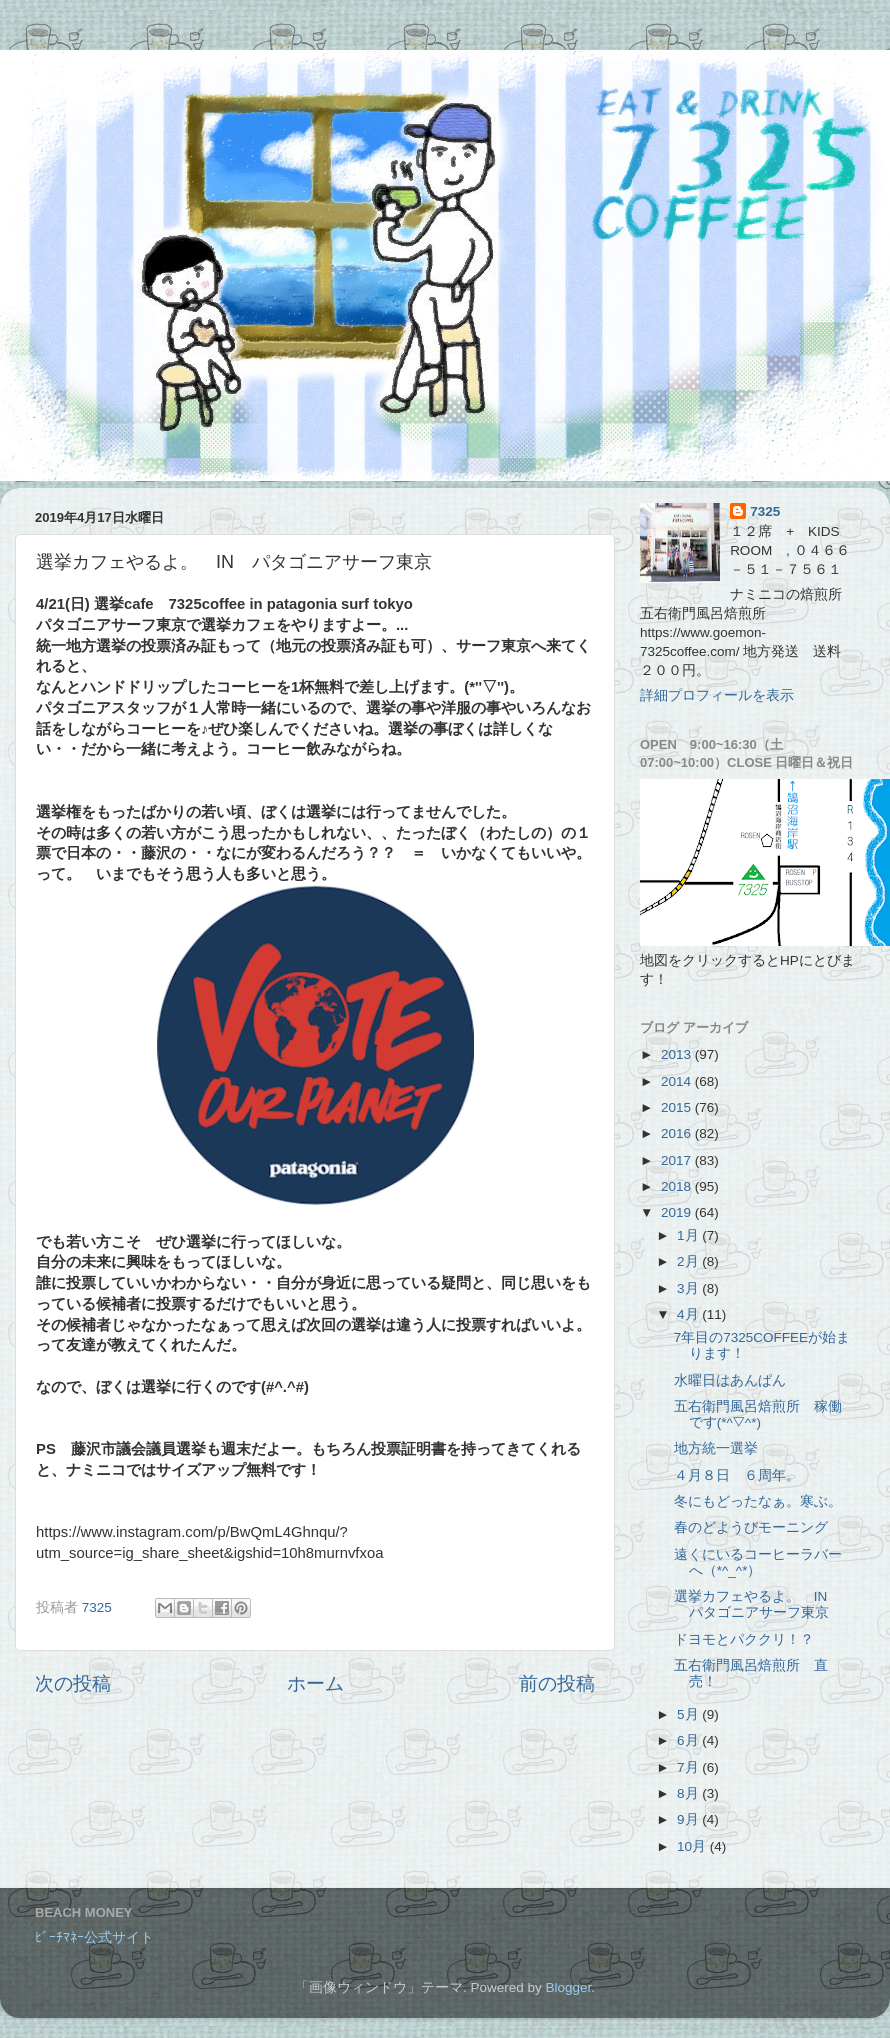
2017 (678, 1160)
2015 (678, 1107)
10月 (693, 1846)
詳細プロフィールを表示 (717, 695)
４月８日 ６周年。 (744, 1475)
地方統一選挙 (716, 1448)
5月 (689, 1714)
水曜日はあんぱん (730, 1380)
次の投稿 (73, 1683)
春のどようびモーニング (751, 1527)
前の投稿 (557, 1683)
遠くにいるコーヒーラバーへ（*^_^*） (758, 1562)
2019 (678, 1212)
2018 (678, 1186)
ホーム (315, 1683)
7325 (765, 511)
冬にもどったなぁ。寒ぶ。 (758, 1501)
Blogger (568, 1987)
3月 (689, 1288)
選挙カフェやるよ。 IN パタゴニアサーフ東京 (758, 1604)
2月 (689, 1261)
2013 (678, 1054)
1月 (689, 1235)
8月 (689, 1793)
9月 (689, 1819)
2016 (678, 1133)
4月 (689, 1314)
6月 (689, 1740)
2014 (678, 1081)
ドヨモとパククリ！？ (744, 1639)
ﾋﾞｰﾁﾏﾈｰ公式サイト (94, 1937)
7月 (689, 1767)
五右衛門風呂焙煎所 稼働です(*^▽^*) (758, 1414)
